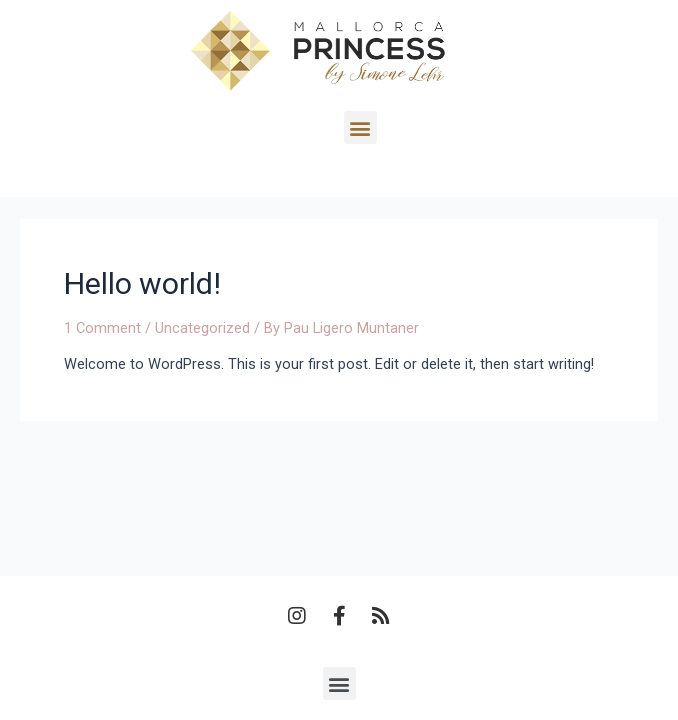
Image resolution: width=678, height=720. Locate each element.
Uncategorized (202, 328)
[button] (398, 127)
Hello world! (142, 283)
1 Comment (102, 328)
